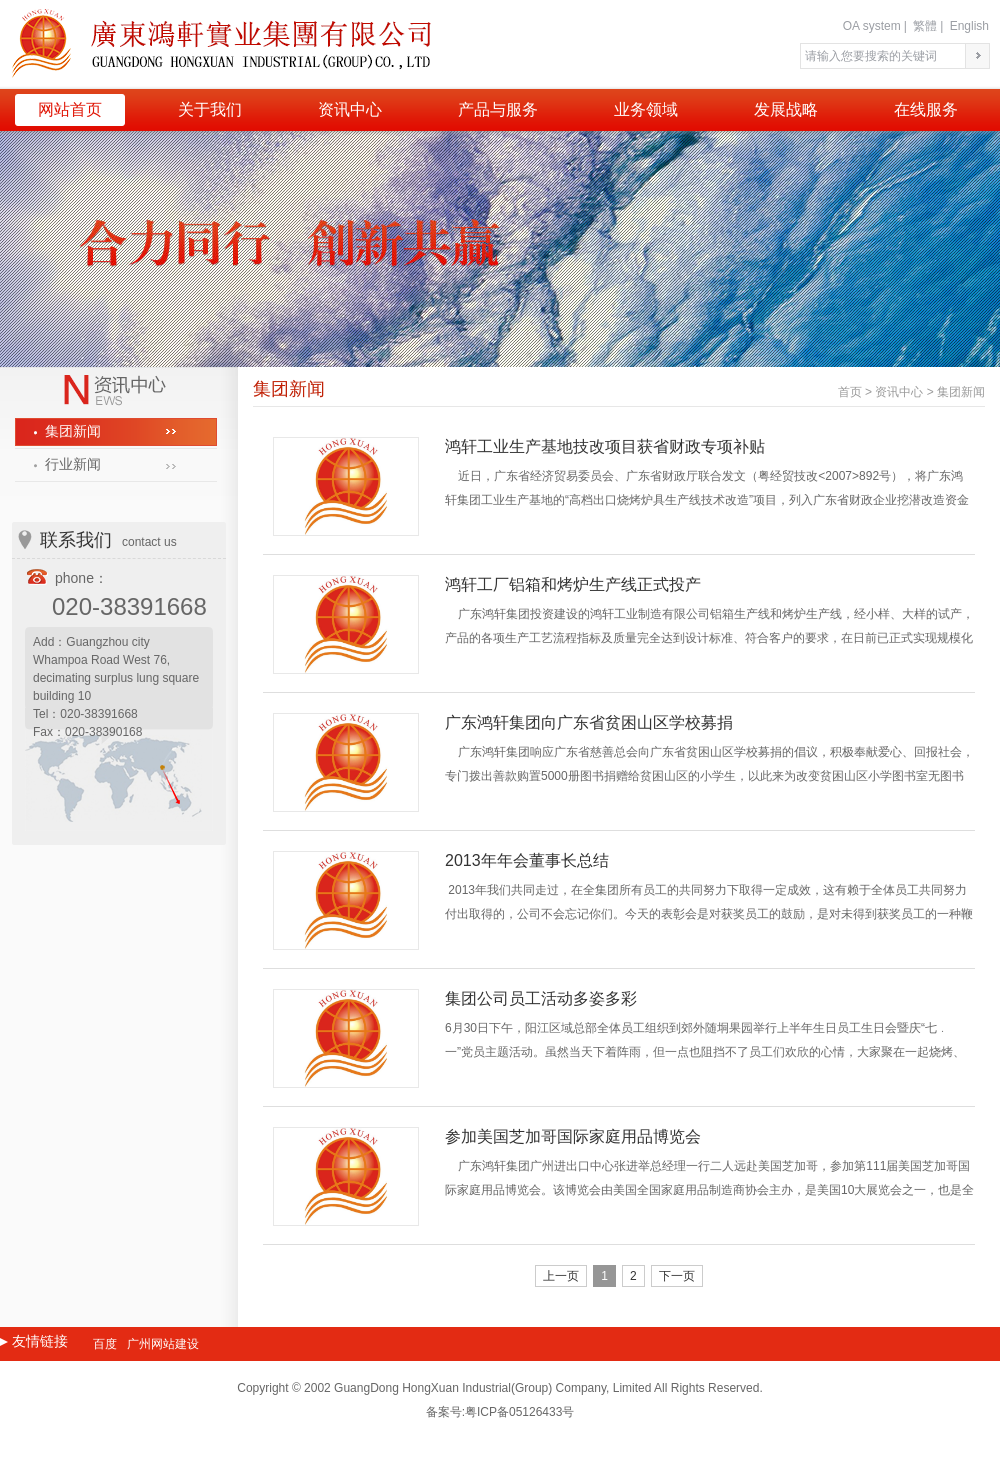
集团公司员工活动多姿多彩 (541, 998)
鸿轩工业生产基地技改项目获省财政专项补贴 (605, 446)
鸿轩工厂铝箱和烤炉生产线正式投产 (573, 584)
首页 (850, 392)
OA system (872, 26)
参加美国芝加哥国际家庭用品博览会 (573, 1136)
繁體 (925, 26)
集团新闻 (73, 431)
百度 (105, 1344)
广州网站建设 (163, 1344)
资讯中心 (899, 392)
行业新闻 (73, 464)
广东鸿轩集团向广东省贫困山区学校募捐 (589, 722)
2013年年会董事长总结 (527, 860)
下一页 (677, 1276)
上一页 (561, 1276)
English (969, 26)
